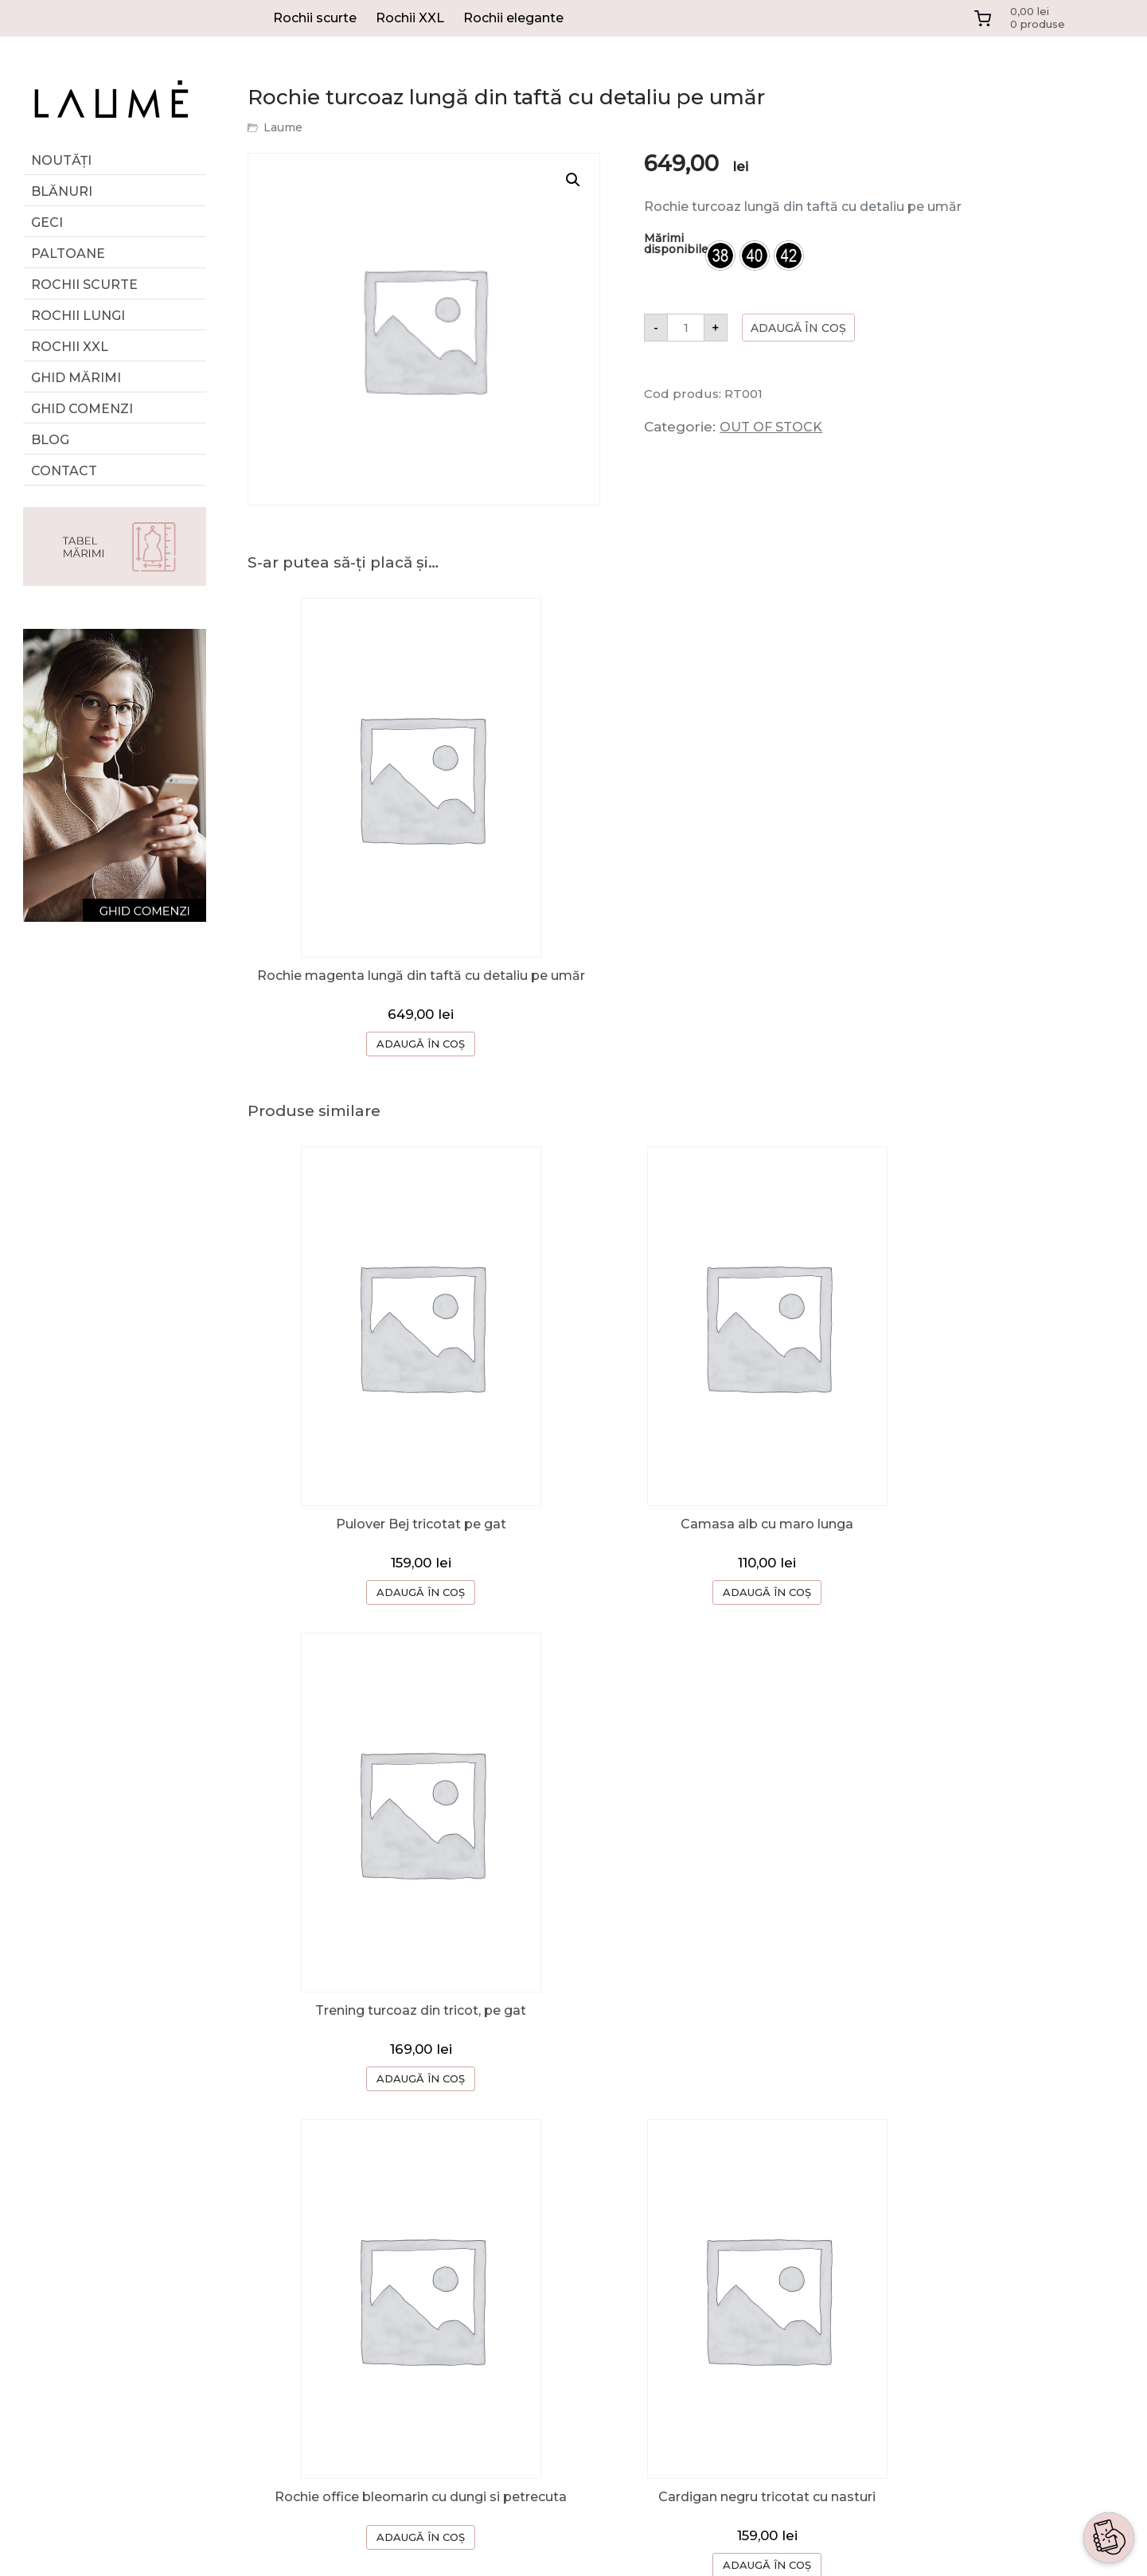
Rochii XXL (410, 17)
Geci (47, 222)
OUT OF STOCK (771, 427)
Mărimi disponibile (676, 243)
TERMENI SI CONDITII (824, 2287)
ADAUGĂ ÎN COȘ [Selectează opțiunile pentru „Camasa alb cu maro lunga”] (688, 1579)
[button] (573, 180)
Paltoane (68, 253)
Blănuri (61, 191)
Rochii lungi (78, 315)
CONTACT (786, 2255)
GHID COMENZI (804, 2191)
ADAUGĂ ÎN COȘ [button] (394, 1579)
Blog (50, 439)
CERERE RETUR (805, 2223)
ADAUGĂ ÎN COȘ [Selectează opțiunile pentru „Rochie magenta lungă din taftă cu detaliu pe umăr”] (394, 1046)
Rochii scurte (315, 17)
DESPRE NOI (795, 2160)
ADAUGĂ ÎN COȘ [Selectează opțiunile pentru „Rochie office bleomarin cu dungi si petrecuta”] (394, 2024)
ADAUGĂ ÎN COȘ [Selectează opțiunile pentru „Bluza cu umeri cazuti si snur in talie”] (982, 2049)
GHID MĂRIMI (76, 377)
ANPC (772, 2351)
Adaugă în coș (798, 328)
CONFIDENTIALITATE (823, 2319)
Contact (64, 470)
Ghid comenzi (82, 408)
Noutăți (61, 160)
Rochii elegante (513, 17)
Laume (282, 127)
